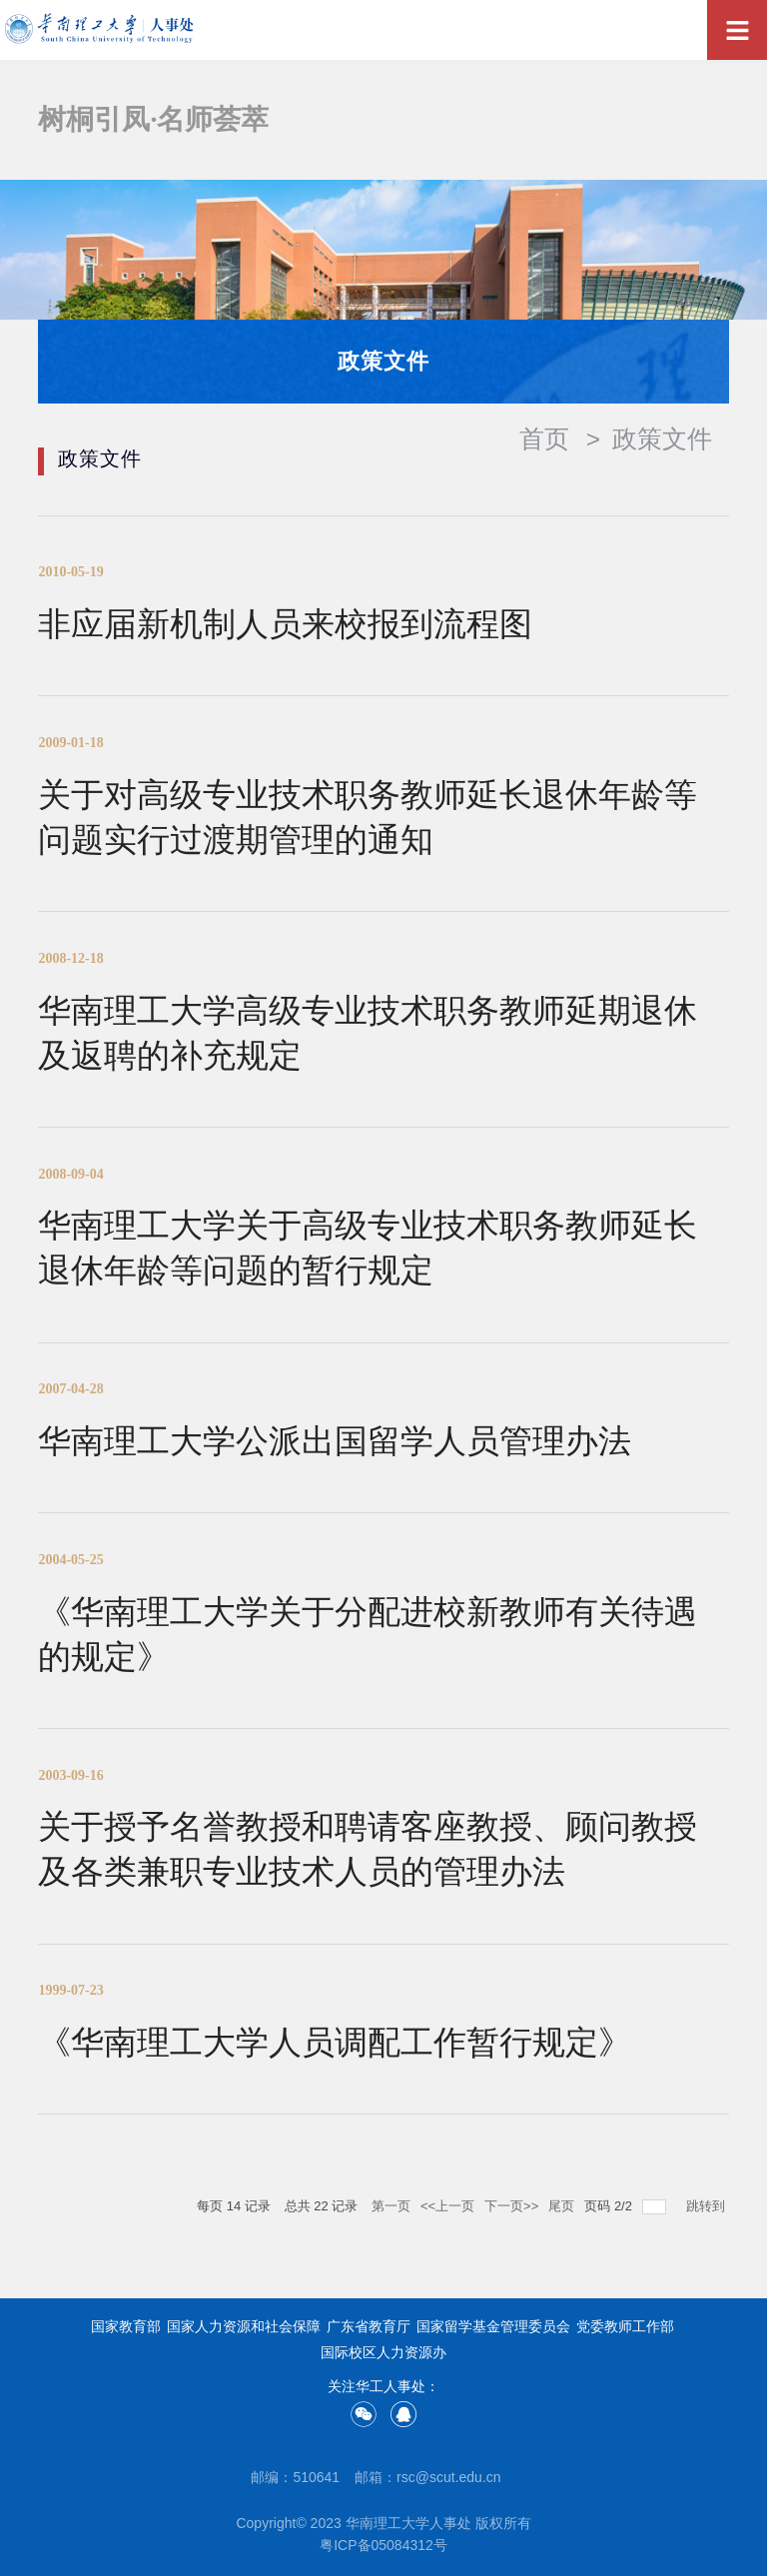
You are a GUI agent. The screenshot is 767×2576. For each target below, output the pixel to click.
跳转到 (707, 2205)
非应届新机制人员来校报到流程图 (285, 623)
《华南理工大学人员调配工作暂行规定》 (334, 2042)
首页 (544, 439)
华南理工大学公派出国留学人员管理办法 (334, 1440)
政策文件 (662, 439)
